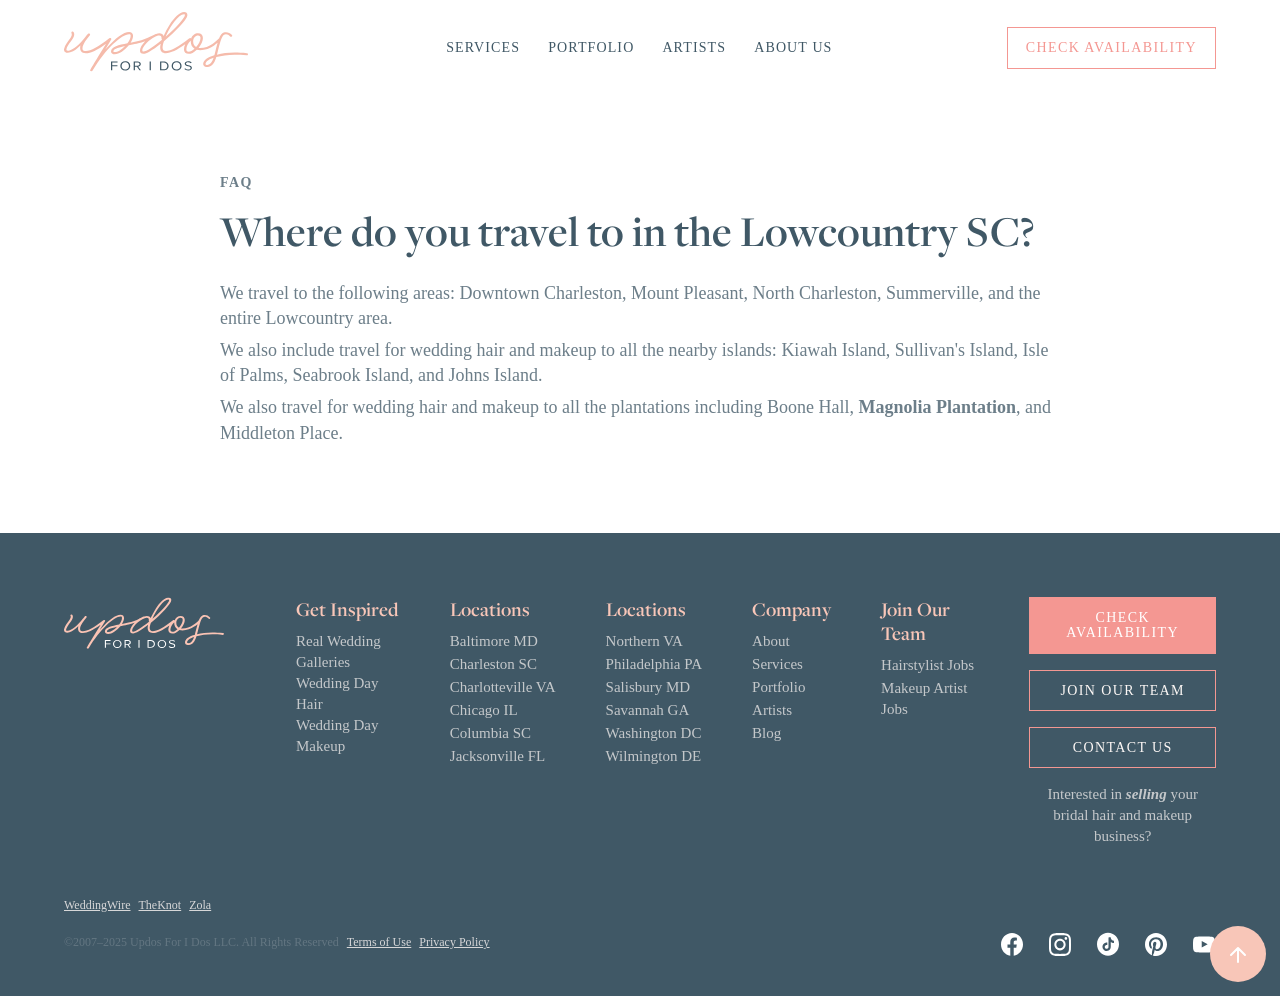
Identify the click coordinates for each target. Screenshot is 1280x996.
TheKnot (160, 905)
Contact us (1123, 747)
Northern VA (644, 641)
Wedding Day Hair (337, 693)
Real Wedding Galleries (338, 651)
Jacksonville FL (497, 756)
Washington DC (654, 733)
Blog (766, 733)
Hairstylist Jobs (927, 665)
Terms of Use (379, 942)
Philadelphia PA (654, 664)
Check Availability (1122, 625)
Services (483, 47)
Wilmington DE (654, 756)
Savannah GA (648, 710)
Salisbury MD (648, 687)
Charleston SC (493, 664)
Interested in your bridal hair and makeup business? (1123, 815)
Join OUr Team (1122, 690)
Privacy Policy (454, 942)
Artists (694, 47)
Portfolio (591, 47)
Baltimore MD (494, 641)
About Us (793, 47)
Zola (200, 905)
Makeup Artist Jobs (924, 698)
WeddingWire (97, 905)
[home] (156, 48)
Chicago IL (484, 710)
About (771, 641)
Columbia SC (490, 733)
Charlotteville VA (503, 687)
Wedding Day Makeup (337, 735)
